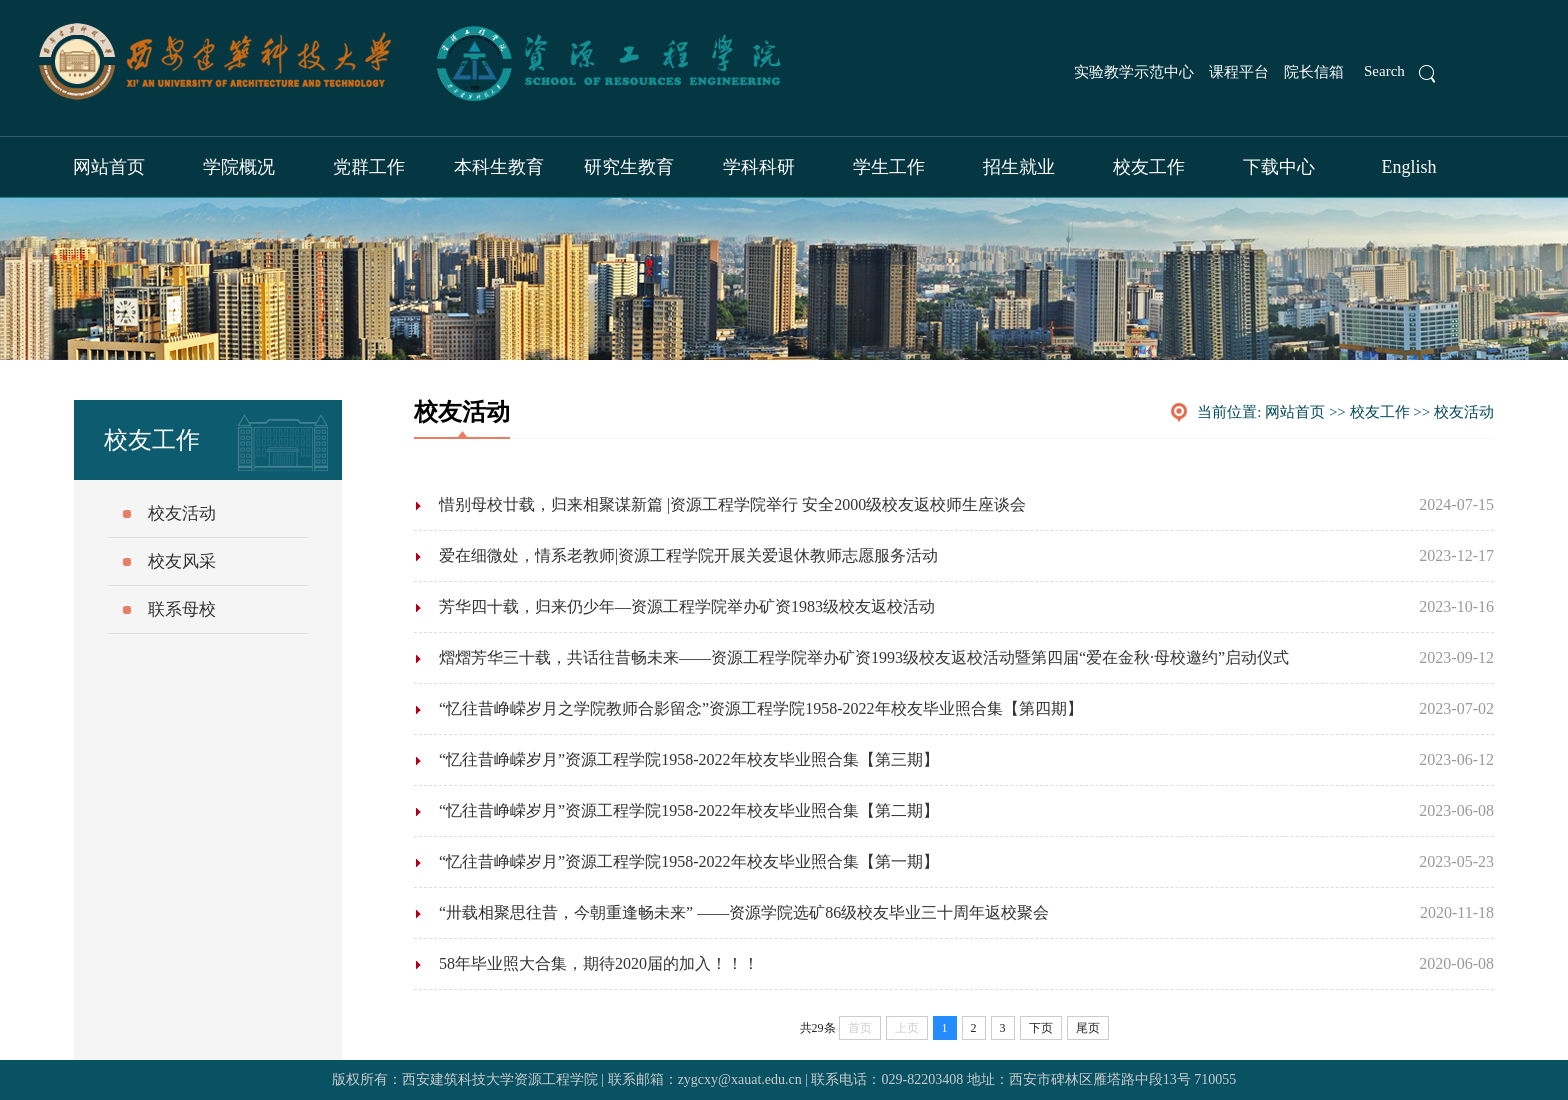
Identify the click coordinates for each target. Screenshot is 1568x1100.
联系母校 (182, 609)
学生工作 (889, 167)
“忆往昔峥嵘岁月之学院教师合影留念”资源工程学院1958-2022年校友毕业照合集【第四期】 (761, 708)
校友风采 (182, 561)
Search (1384, 71)
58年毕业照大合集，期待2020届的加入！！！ (599, 963)
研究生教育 (629, 167)
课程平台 (1239, 72)
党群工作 (369, 167)
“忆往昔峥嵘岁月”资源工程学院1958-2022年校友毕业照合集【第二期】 (689, 810)
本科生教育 (499, 167)
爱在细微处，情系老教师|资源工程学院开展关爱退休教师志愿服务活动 (688, 555)
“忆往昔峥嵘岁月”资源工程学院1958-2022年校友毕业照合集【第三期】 (689, 759)
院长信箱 (1314, 72)
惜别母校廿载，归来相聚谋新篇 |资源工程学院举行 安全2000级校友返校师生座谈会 (732, 504)
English (1408, 167)
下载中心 (1279, 167)
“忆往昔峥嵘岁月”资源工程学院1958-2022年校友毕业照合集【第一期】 (689, 861)
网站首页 (109, 167)
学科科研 (759, 167)
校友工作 (1149, 167)
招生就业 (1019, 167)
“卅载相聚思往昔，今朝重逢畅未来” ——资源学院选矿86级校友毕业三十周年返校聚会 (744, 912)
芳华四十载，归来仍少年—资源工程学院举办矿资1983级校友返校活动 (687, 606)
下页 (1041, 1028)
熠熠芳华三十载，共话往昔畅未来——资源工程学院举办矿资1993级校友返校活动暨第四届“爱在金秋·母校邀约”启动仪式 (864, 657)
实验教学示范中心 (1134, 72)
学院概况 (239, 167)
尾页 (1088, 1028)
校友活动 (1464, 412)
